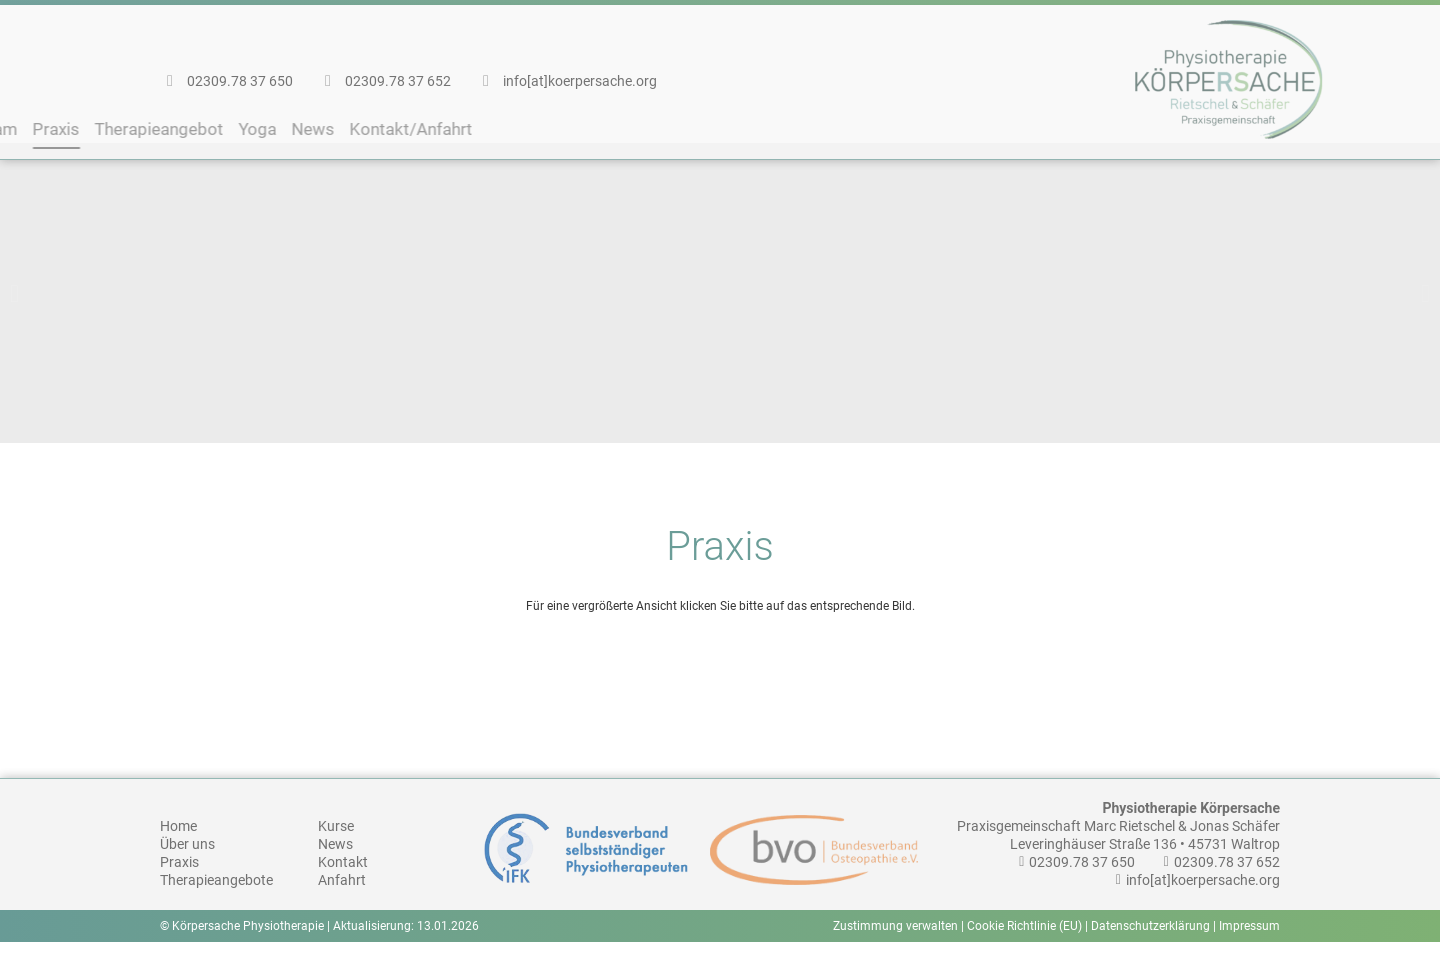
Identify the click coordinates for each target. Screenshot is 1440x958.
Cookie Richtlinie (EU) (1024, 942)
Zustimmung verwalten (895, 942)
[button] (14, 310)
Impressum (1249, 942)
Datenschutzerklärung (1150, 942)
